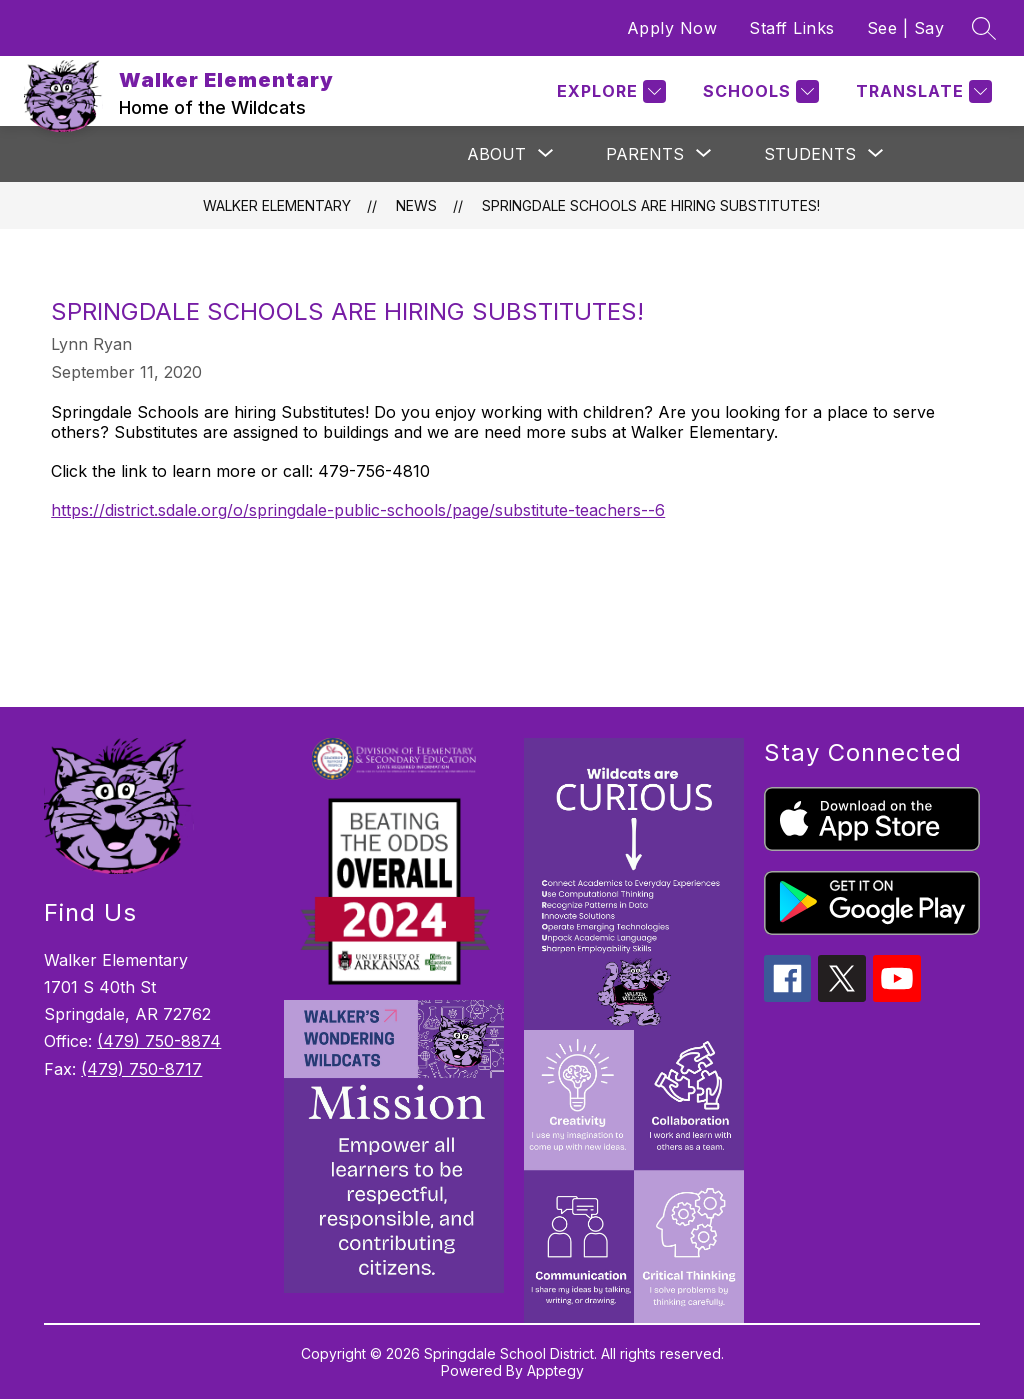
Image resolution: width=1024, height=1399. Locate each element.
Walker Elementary (277, 205)
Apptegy (555, 1370)
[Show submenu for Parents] (645, 154)
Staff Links (792, 28)
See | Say (906, 28)
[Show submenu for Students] (810, 154)
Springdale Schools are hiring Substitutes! (651, 205)
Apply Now (672, 28)
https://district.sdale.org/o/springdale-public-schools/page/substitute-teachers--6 (358, 510)
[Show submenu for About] (496, 154)
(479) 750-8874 (159, 1041)
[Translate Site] (921, 91)
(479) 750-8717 (141, 1069)
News (416, 205)
